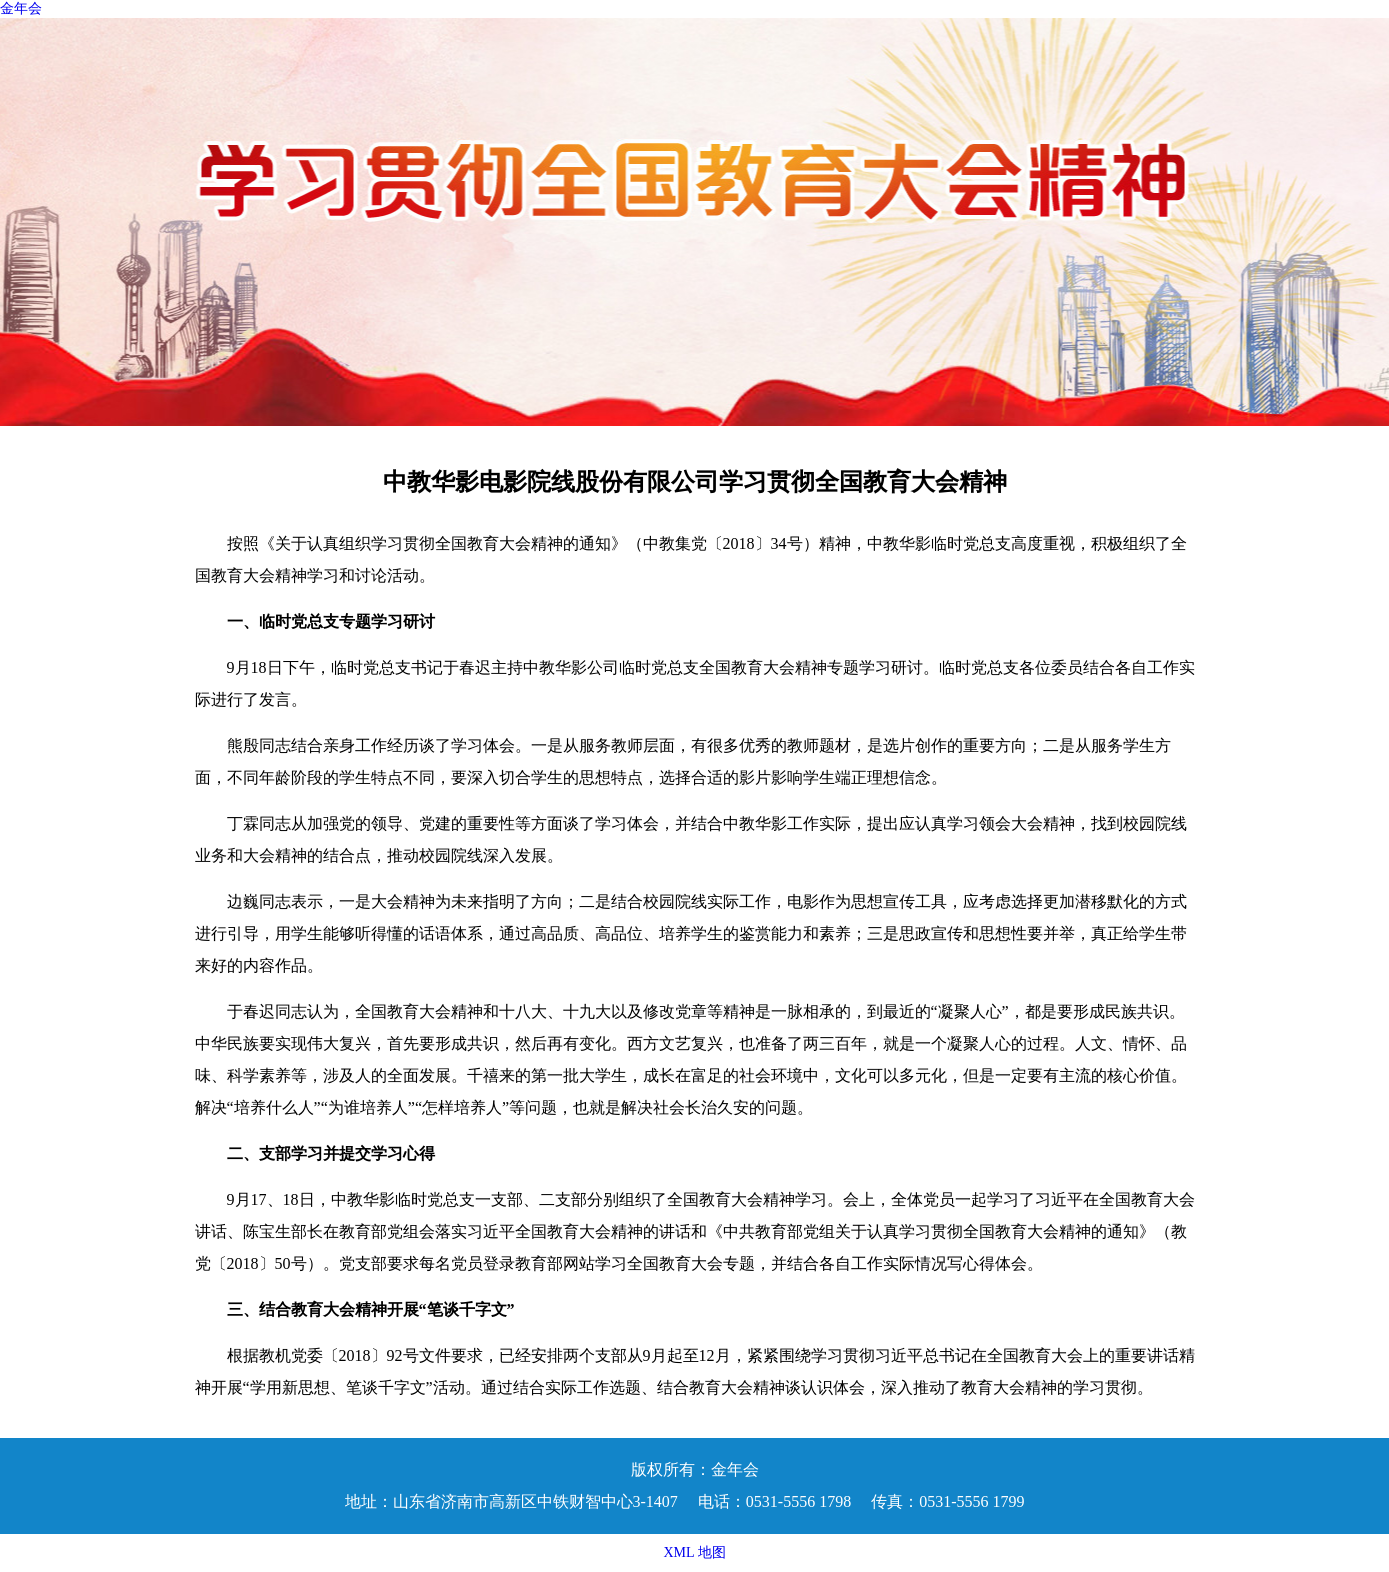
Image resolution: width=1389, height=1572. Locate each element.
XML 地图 (694, 1552)
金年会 (21, 8)
